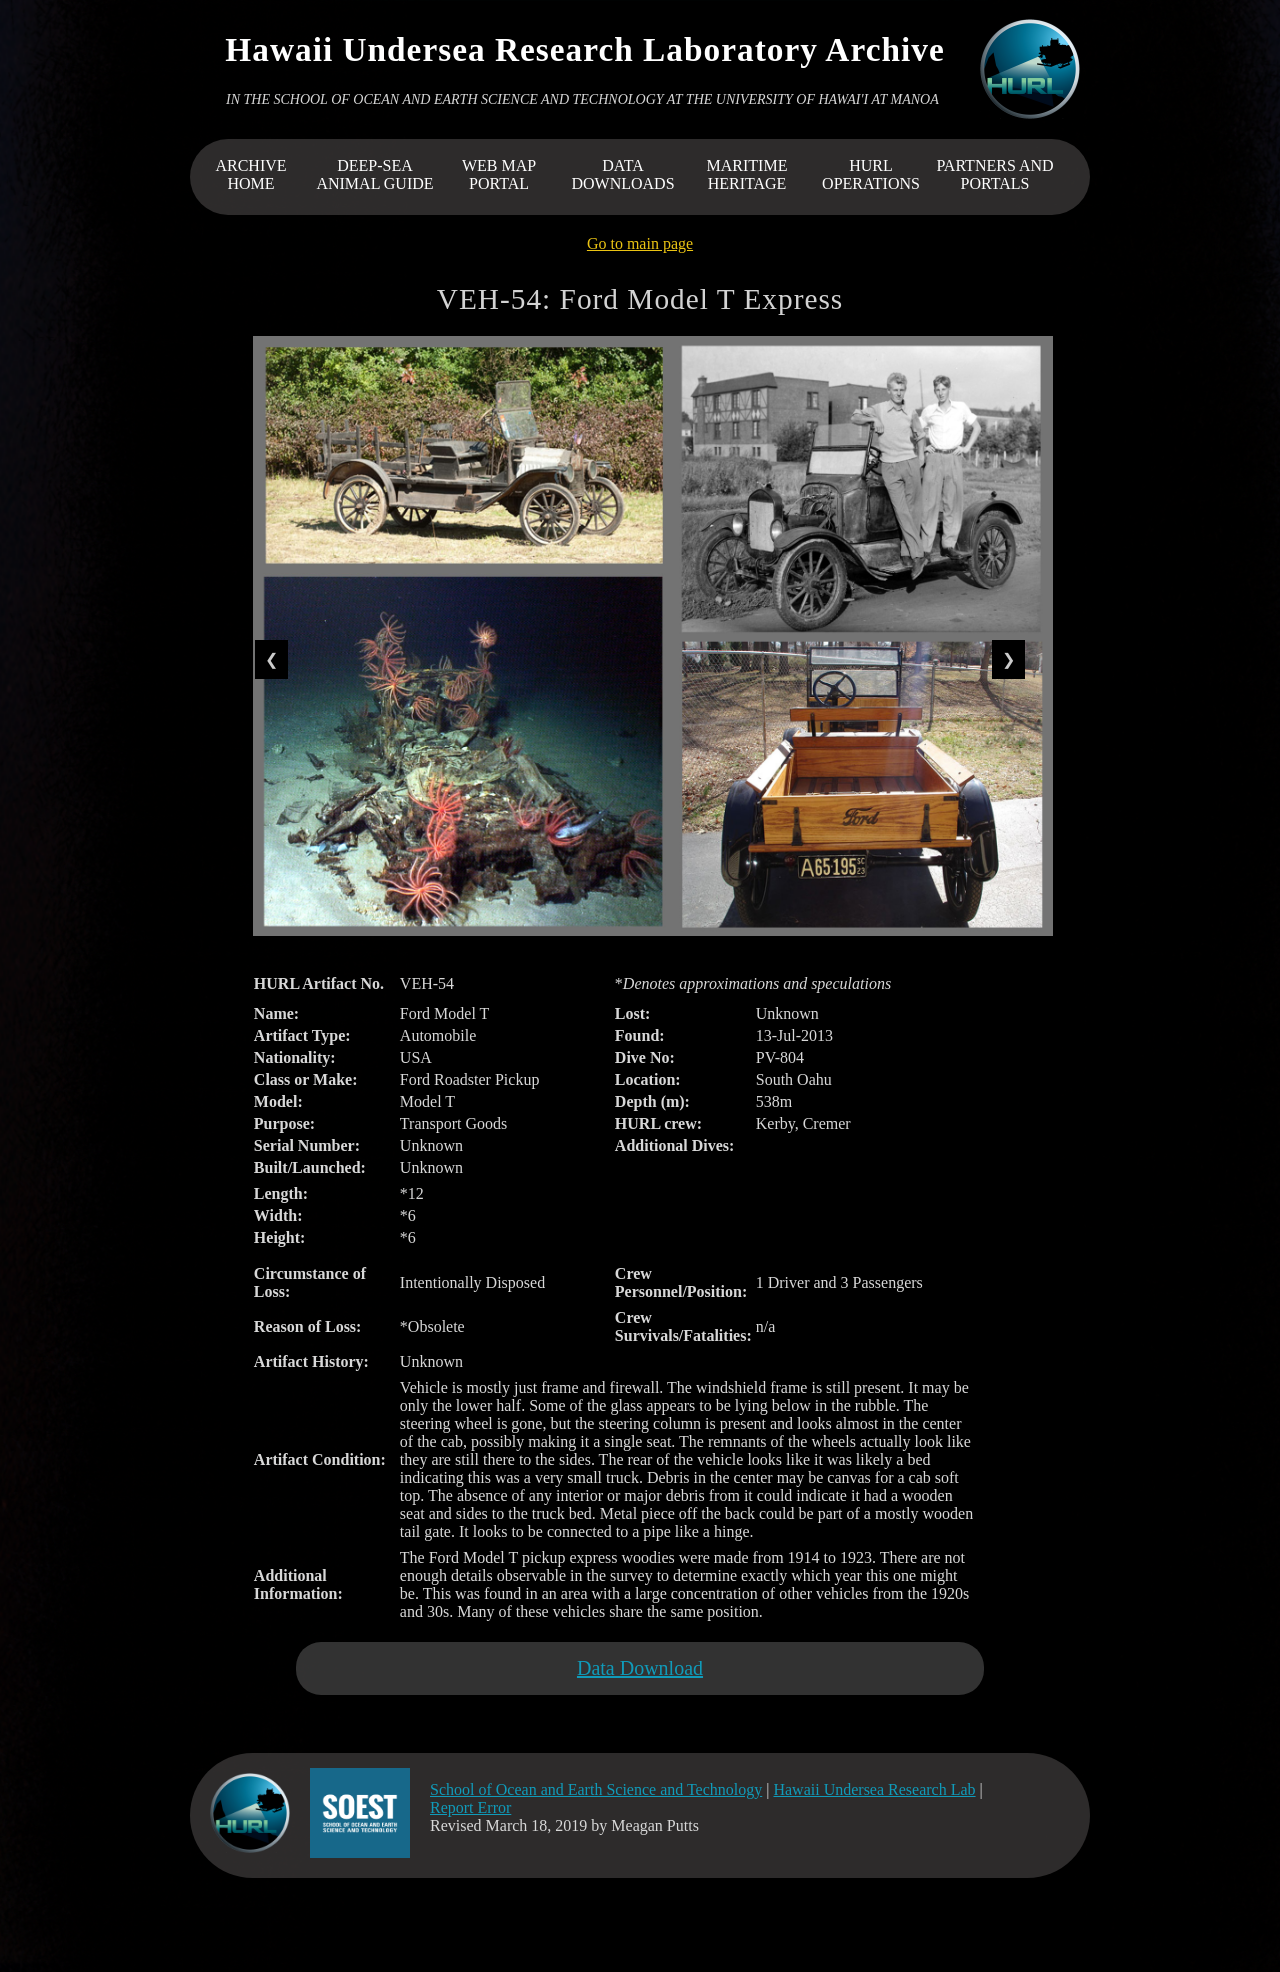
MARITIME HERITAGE (747, 174)
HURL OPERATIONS (871, 174)
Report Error (470, 1807)
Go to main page (640, 243)
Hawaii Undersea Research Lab (874, 1789)
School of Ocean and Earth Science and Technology (596, 1789)
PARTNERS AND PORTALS (994, 174)
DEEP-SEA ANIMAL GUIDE (374, 174)
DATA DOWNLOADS (622, 174)
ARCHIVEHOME (250, 174)
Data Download (640, 1668)
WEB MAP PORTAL (499, 174)
